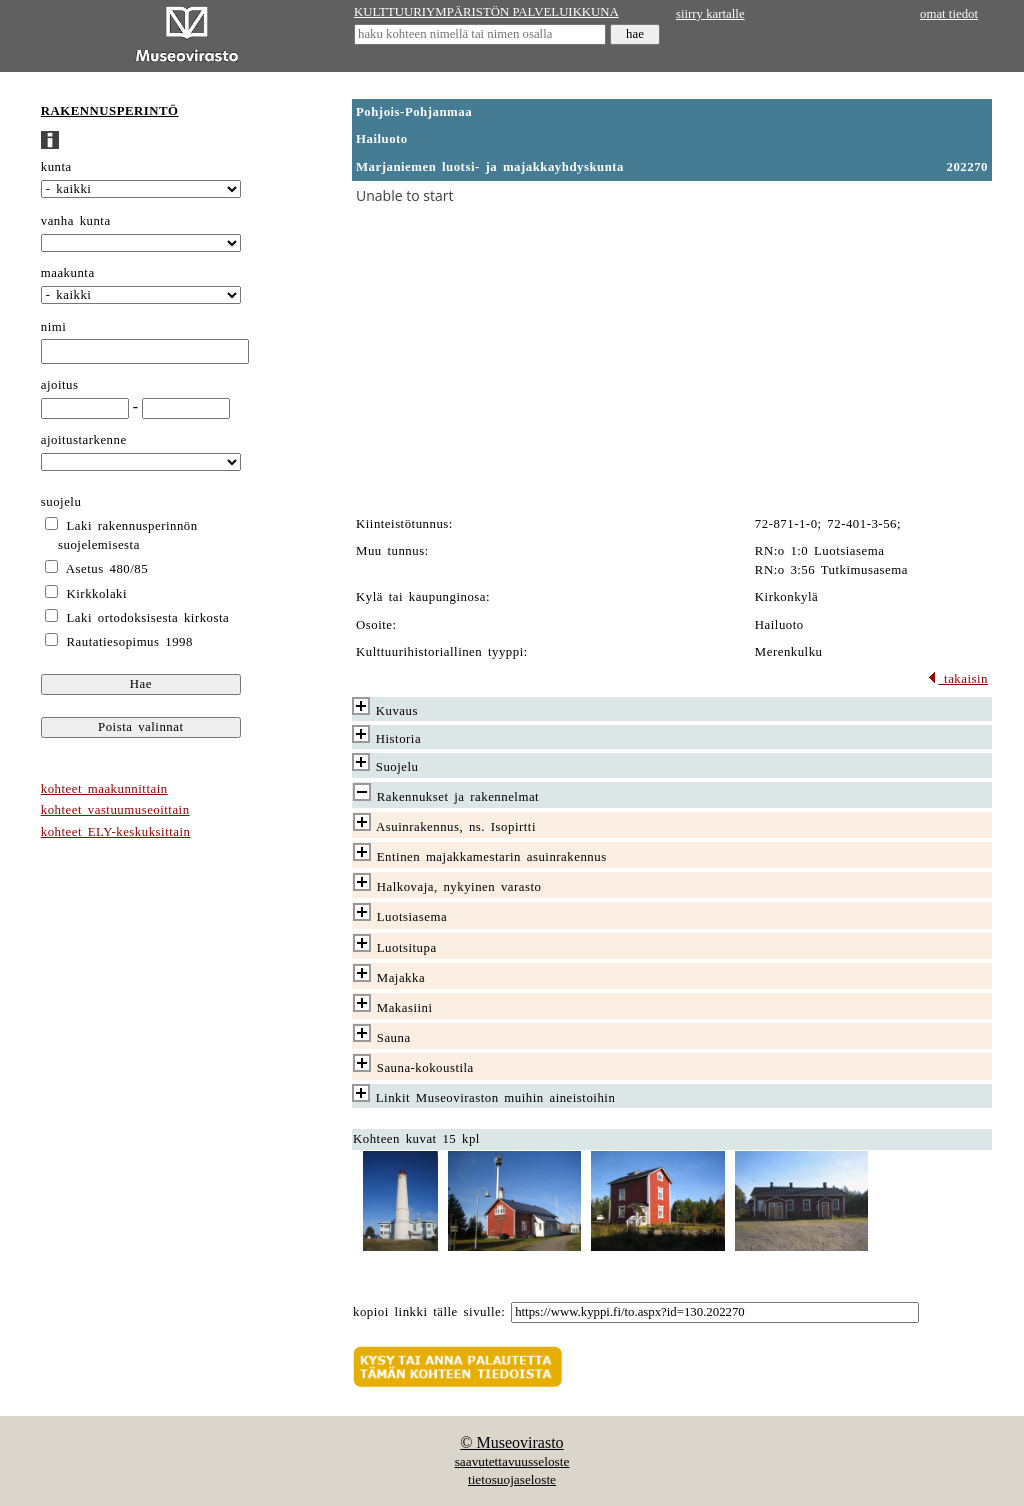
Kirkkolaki (97, 594)
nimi (54, 327)
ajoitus (60, 385)
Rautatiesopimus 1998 (130, 642)
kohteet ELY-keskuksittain (116, 832)
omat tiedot (949, 14)
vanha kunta (76, 221)
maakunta (68, 273)
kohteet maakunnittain (104, 789)
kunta (56, 167)
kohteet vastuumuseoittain (115, 810)
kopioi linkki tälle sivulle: (429, 1312)
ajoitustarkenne (84, 440)
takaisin (957, 679)
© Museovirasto (511, 1442)
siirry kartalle (710, 14)
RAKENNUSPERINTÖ (110, 111)
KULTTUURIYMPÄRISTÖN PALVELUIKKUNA (486, 12)
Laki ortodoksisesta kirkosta (148, 618)
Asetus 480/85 (107, 569)
